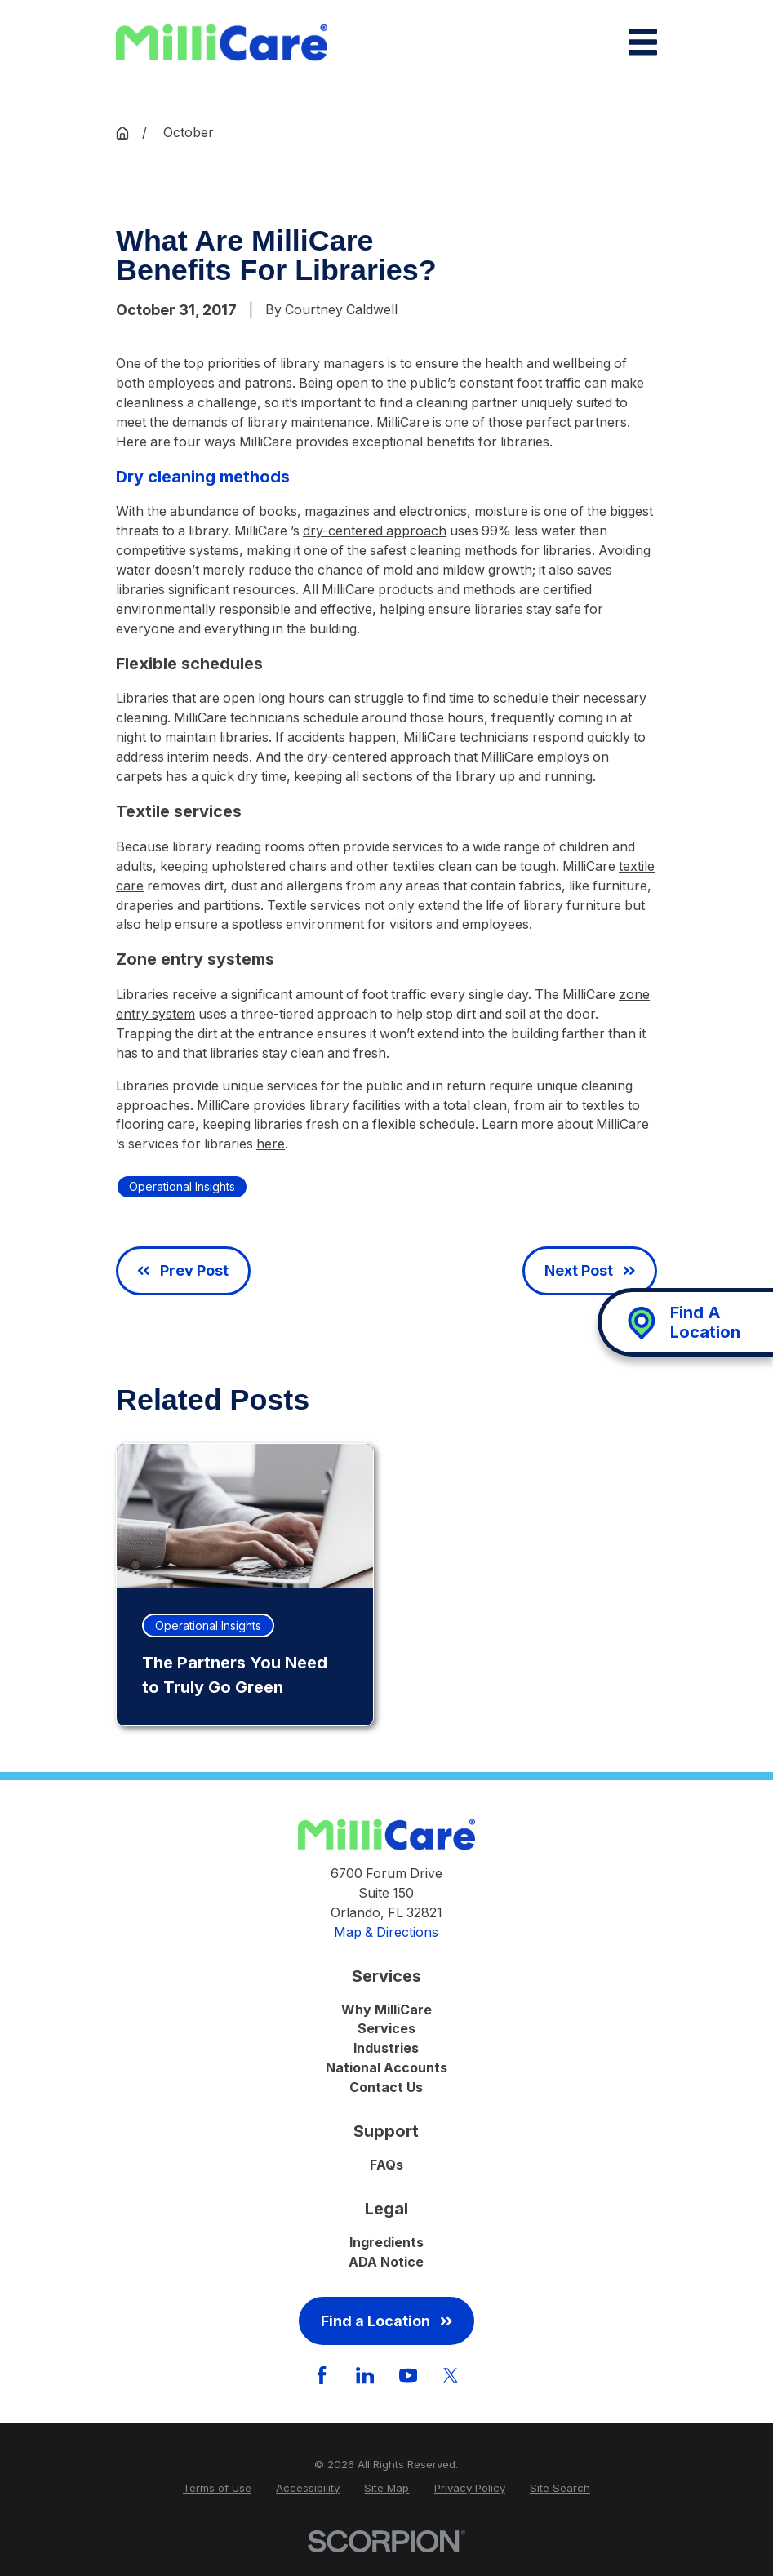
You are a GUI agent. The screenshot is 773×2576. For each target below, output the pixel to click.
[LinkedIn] (365, 2375)
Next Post (589, 1270)
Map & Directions (386, 1932)
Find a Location (386, 2321)
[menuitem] (217, 2489)
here (270, 1144)
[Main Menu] (643, 42)
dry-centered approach (374, 531)
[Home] (221, 43)
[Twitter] (451, 2375)
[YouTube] (408, 2375)
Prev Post (183, 1270)
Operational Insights (182, 1186)
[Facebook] (322, 2375)
